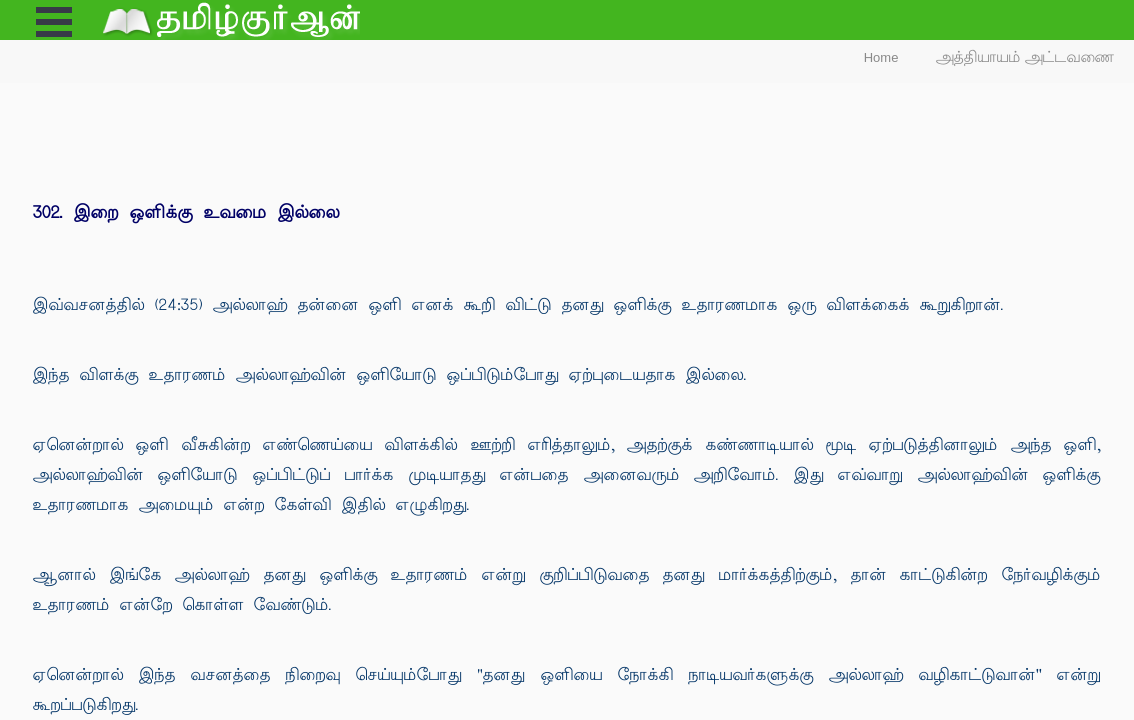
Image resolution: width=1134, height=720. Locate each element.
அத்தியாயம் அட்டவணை (1025, 57)
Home (881, 57)
